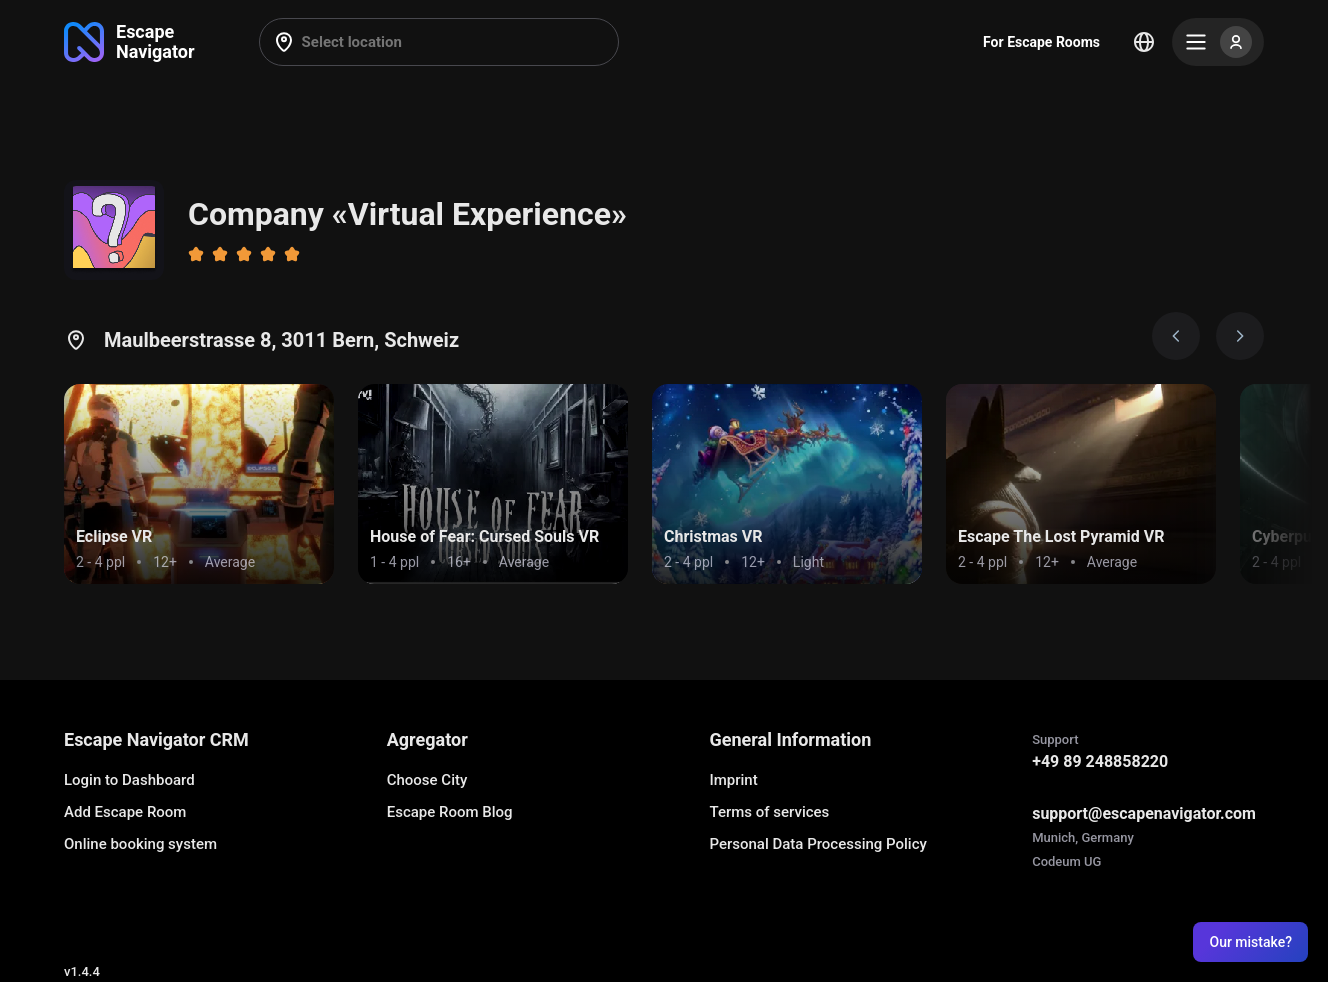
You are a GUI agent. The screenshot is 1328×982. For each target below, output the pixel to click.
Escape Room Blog (450, 812)
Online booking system (140, 844)
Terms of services (769, 812)
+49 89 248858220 (1100, 761)
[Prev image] (1176, 336)
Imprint (733, 780)
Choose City (427, 780)
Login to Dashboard (129, 780)
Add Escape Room (125, 812)
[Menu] (1218, 42)
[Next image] (1240, 336)
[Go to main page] (129, 42)
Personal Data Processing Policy (817, 844)
